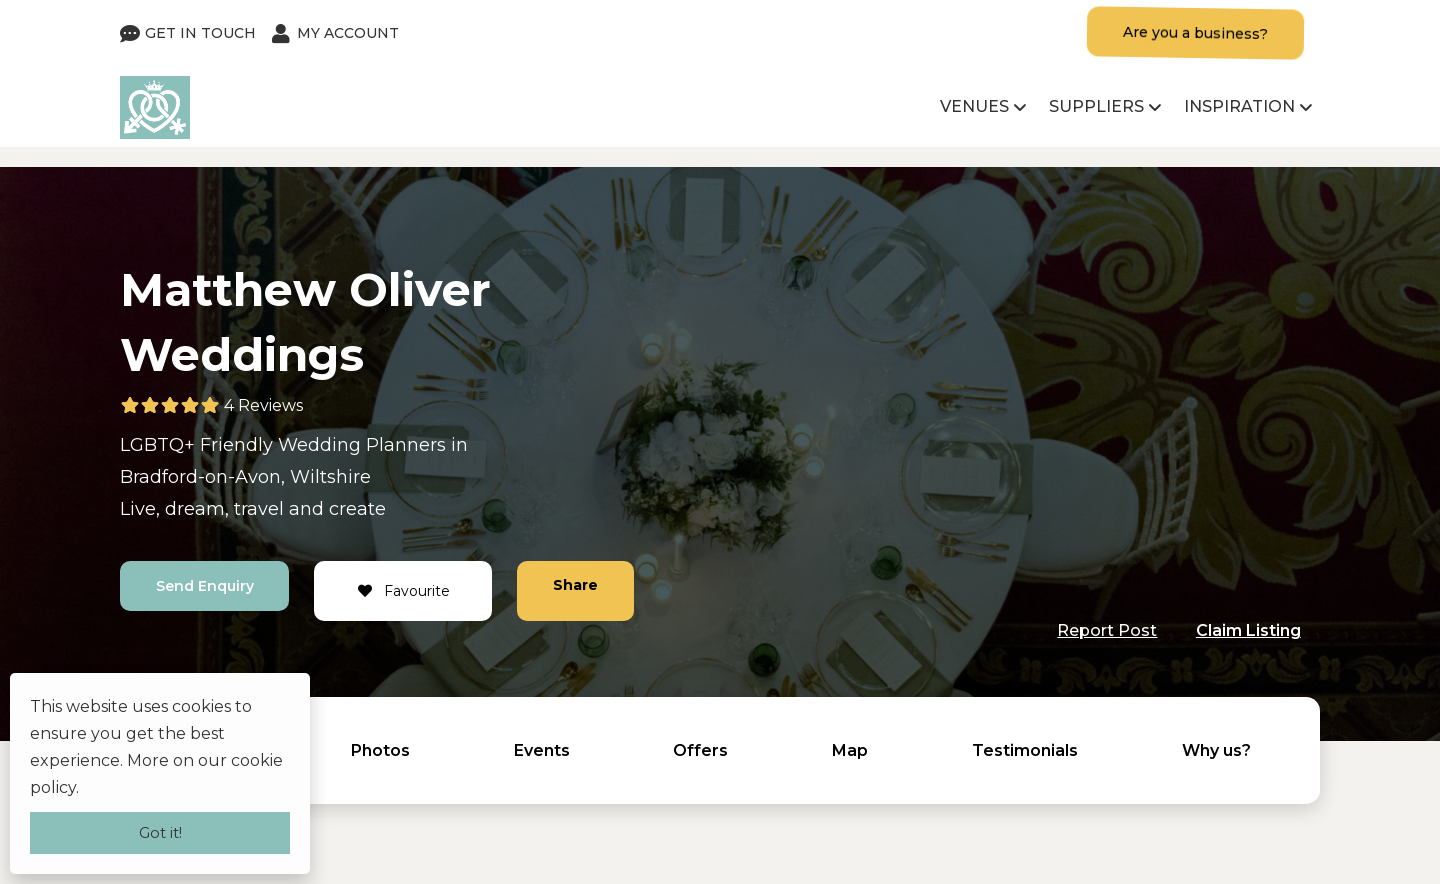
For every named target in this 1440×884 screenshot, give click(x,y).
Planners (406, 445)
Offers (700, 750)
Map (850, 750)
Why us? (1216, 750)
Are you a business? (1195, 33)
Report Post (1107, 630)
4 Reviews (263, 405)
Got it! (160, 832)
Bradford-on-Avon (200, 477)
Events (542, 750)
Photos (380, 750)
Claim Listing (1248, 630)
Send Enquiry (205, 586)
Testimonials (1025, 750)
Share (576, 585)
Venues (974, 106)
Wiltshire (330, 477)
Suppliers (1096, 106)
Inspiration (1239, 106)
